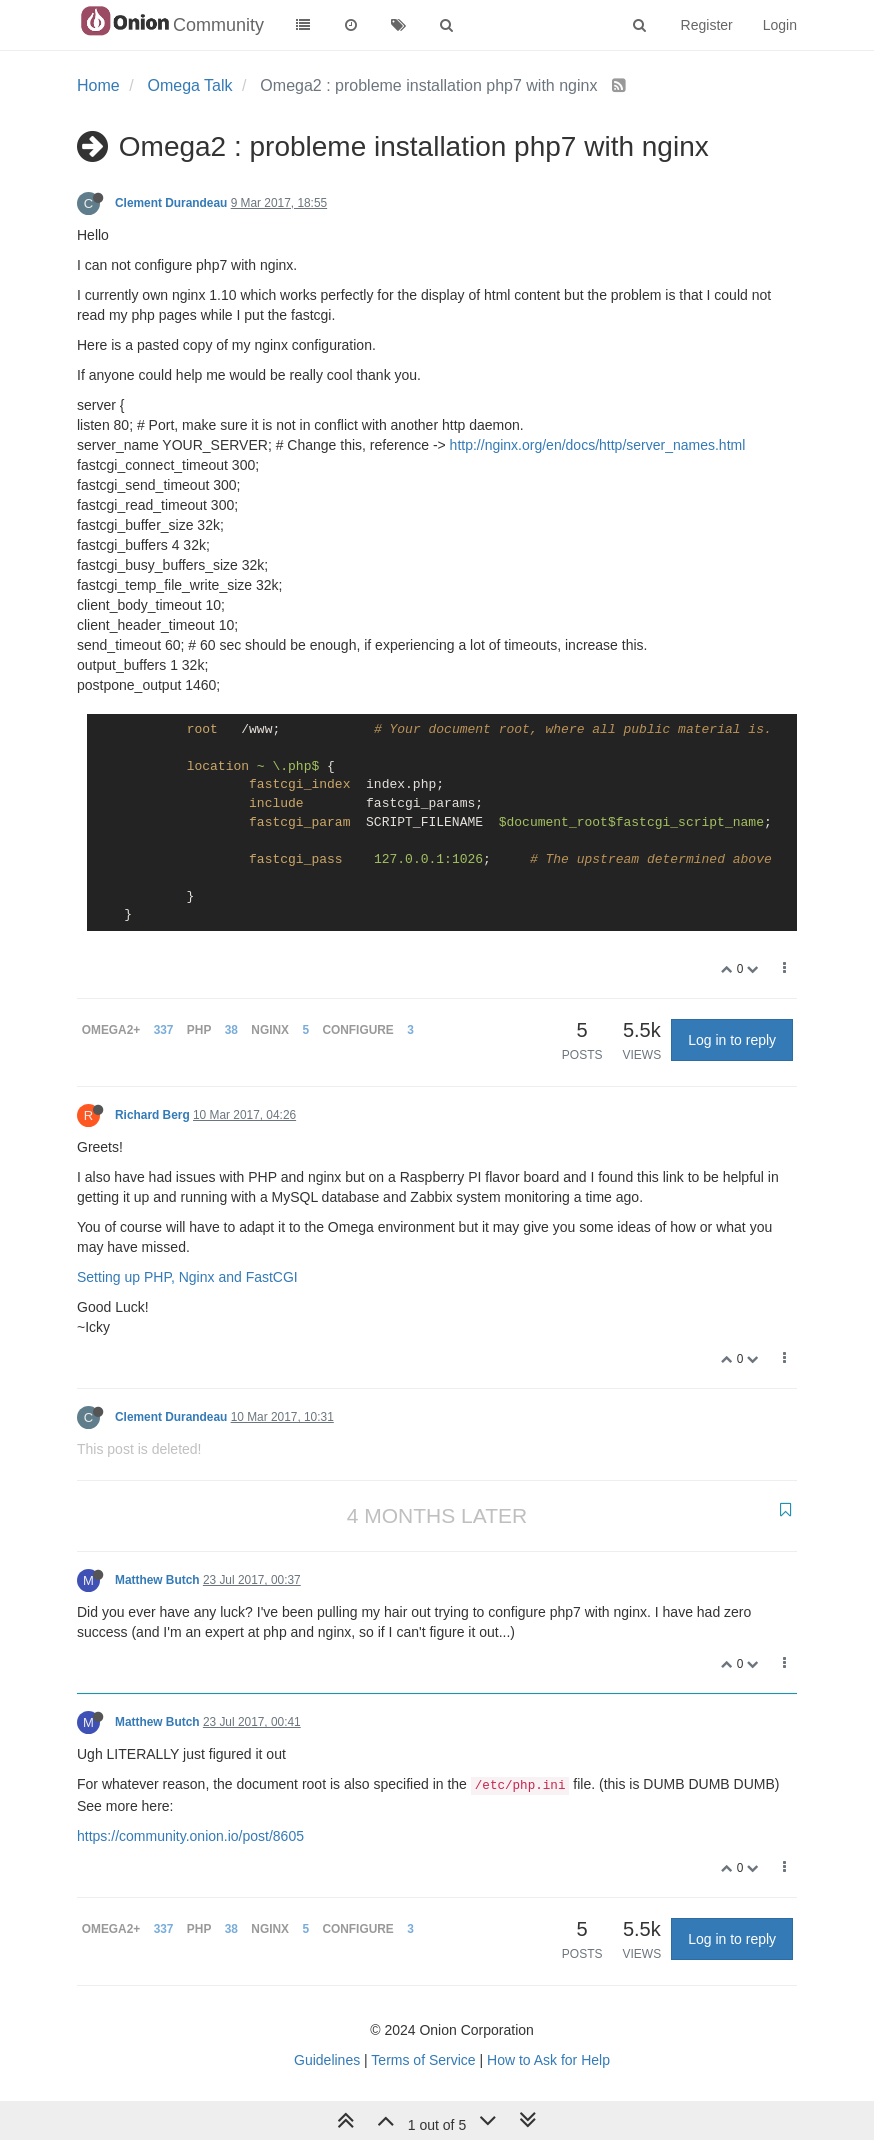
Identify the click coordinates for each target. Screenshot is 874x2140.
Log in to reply (732, 1040)
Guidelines (327, 2060)
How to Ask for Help (548, 2060)
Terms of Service (423, 2060)
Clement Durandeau (171, 203)
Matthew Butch (157, 1580)
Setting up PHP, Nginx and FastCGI (187, 1277)
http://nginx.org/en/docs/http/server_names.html (598, 445)
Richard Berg (152, 1115)
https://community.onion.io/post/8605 (190, 1836)
